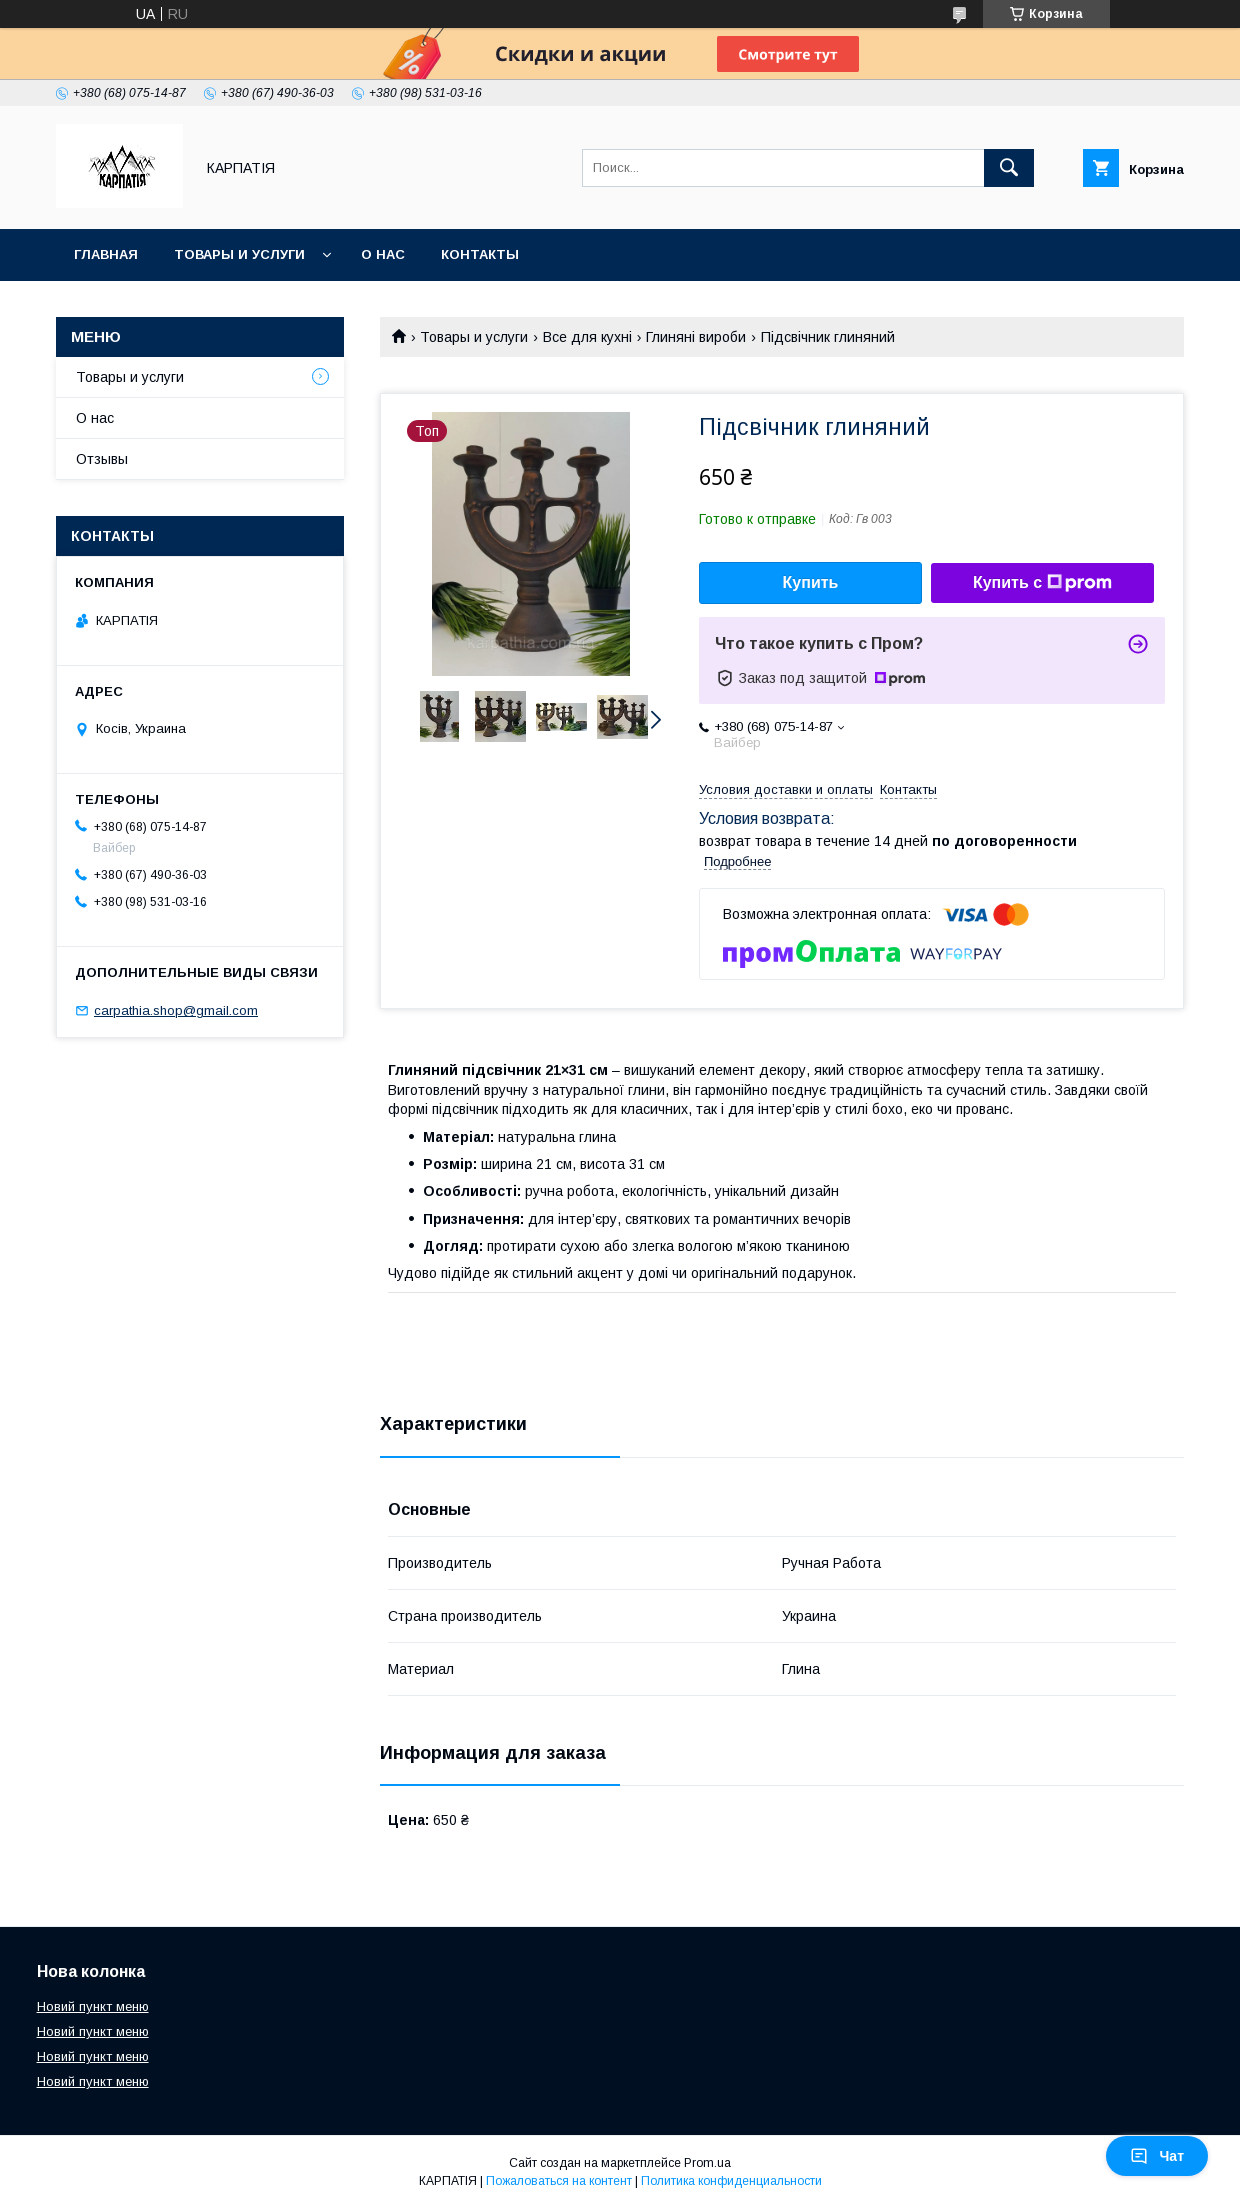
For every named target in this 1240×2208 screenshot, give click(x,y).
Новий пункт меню (93, 2006)
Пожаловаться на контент (559, 2181)
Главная (106, 254)
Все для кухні (587, 337)
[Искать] (1009, 168)
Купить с (1042, 583)
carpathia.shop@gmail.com (176, 1010)
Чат (1157, 2156)
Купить (811, 582)
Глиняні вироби (696, 337)
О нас (383, 254)
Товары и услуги (239, 254)
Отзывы (102, 459)
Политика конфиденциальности (731, 2181)
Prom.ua (707, 2163)
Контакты (480, 254)
